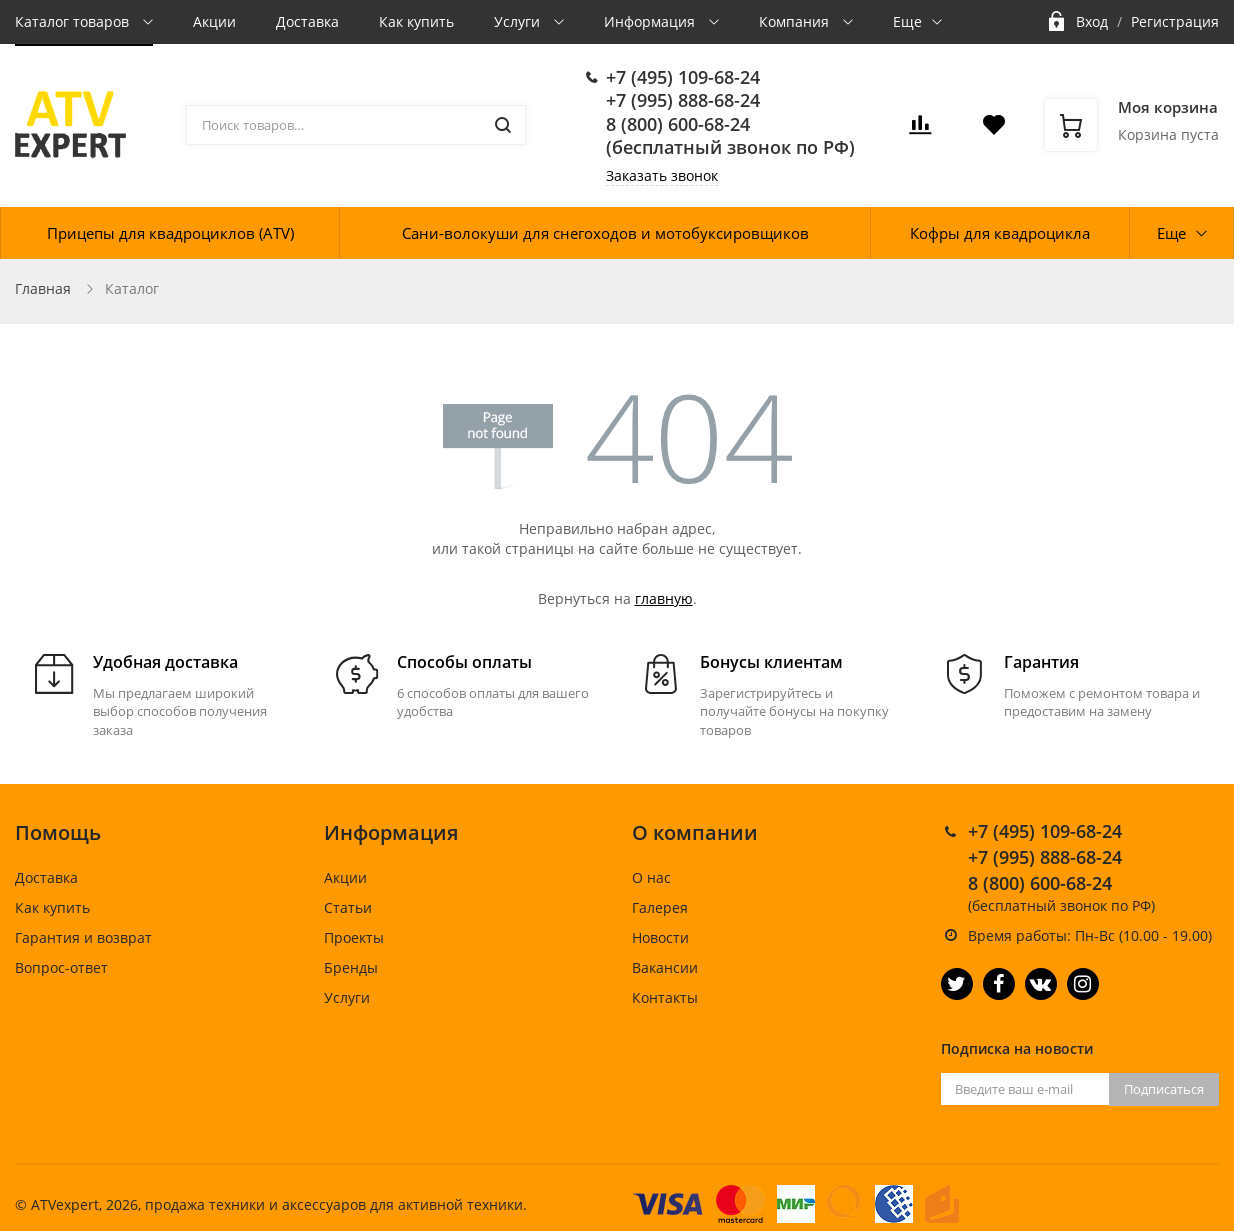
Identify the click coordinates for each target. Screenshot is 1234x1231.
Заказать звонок (662, 175)
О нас (651, 877)
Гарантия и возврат (83, 937)
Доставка (307, 21)
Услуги (519, 21)
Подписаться (1164, 1089)
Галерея (660, 907)
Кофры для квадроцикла (1000, 233)
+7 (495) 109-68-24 (683, 77)
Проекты (354, 937)
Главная (43, 288)
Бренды (351, 967)
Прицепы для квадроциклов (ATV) (170, 233)
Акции (214, 21)
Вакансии (665, 967)
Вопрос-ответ (61, 967)
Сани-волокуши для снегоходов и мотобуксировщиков (605, 233)
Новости (660, 937)
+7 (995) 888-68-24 (683, 100)
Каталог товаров (74, 21)
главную (664, 598)
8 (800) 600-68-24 (678, 124)
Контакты (665, 997)
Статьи (348, 907)
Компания (796, 21)
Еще (907, 21)
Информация (651, 21)
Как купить (416, 21)
